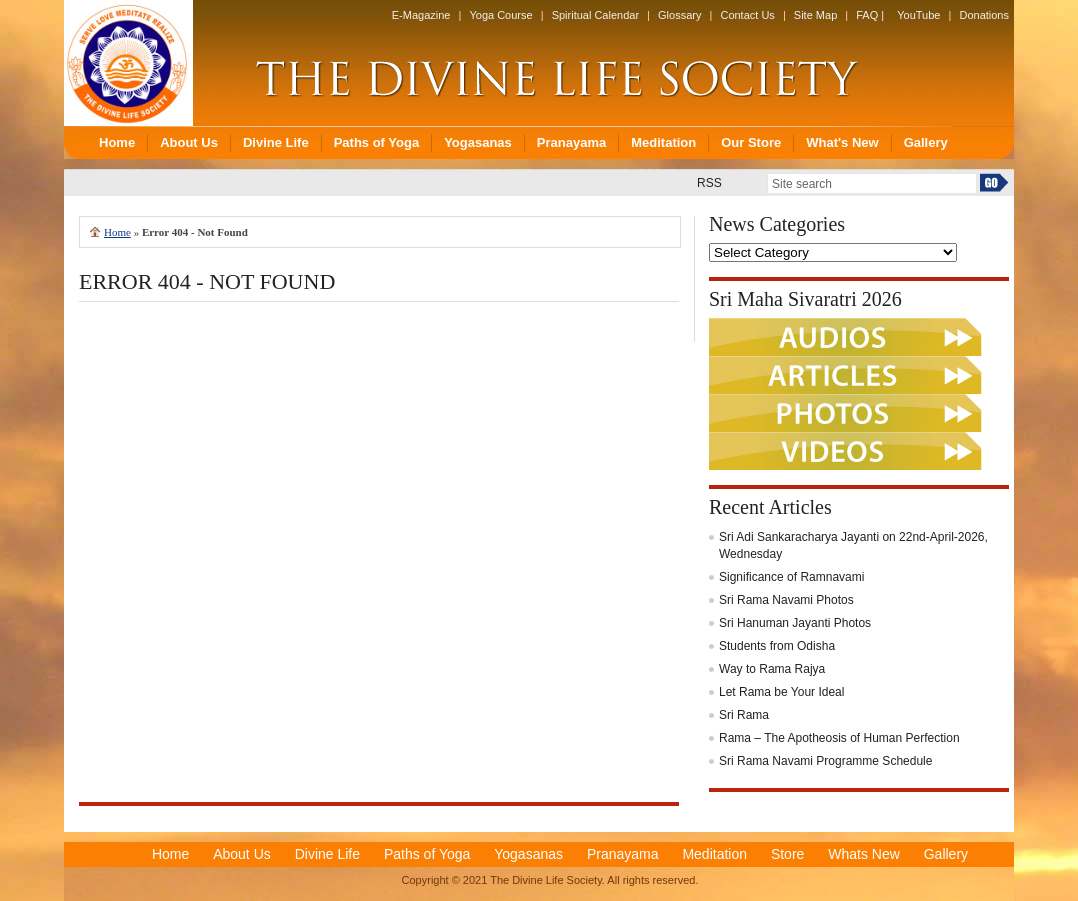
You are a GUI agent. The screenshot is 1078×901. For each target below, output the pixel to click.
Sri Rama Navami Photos (786, 600)
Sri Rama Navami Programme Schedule (825, 761)
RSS (709, 183)
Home (117, 232)
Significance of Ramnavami (791, 577)
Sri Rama (744, 715)
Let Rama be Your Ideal (781, 692)
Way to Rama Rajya (772, 669)
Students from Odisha (777, 646)
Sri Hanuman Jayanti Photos (795, 623)
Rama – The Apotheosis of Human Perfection (839, 738)
